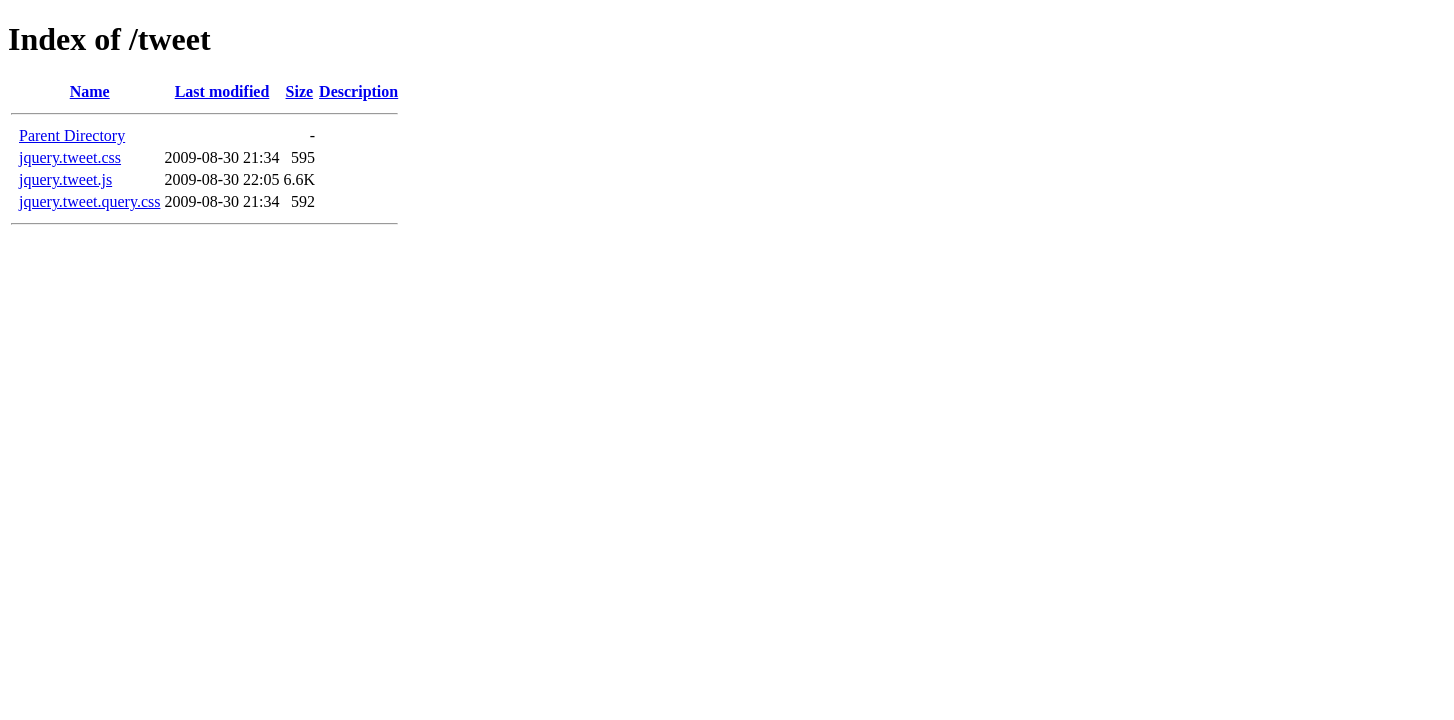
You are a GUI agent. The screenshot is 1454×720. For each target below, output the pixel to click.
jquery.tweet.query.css (89, 201)
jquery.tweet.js (65, 179)
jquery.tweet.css (70, 157)
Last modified (222, 91)
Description (358, 91)
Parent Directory (72, 135)
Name (90, 91)
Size (300, 91)
